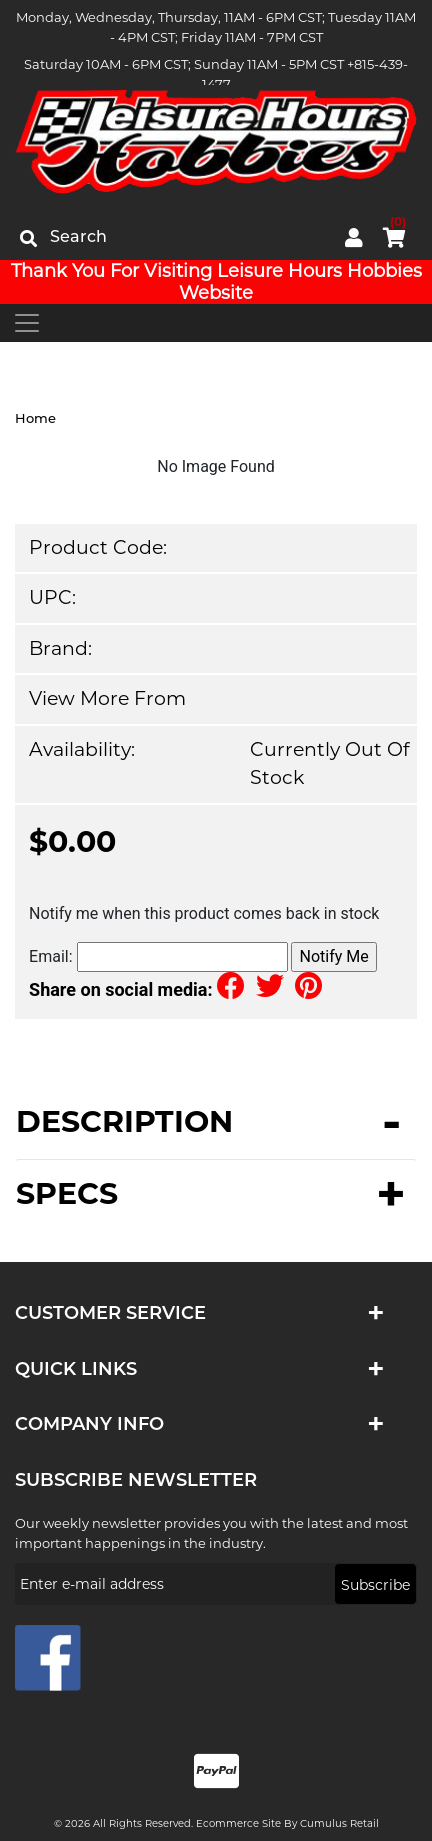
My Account (354, 238)
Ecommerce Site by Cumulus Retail (287, 1823)
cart (394, 234)
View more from (107, 698)
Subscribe (375, 1585)
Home (35, 418)
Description (124, 1123)
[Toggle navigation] (27, 323)
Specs (67, 1193)
